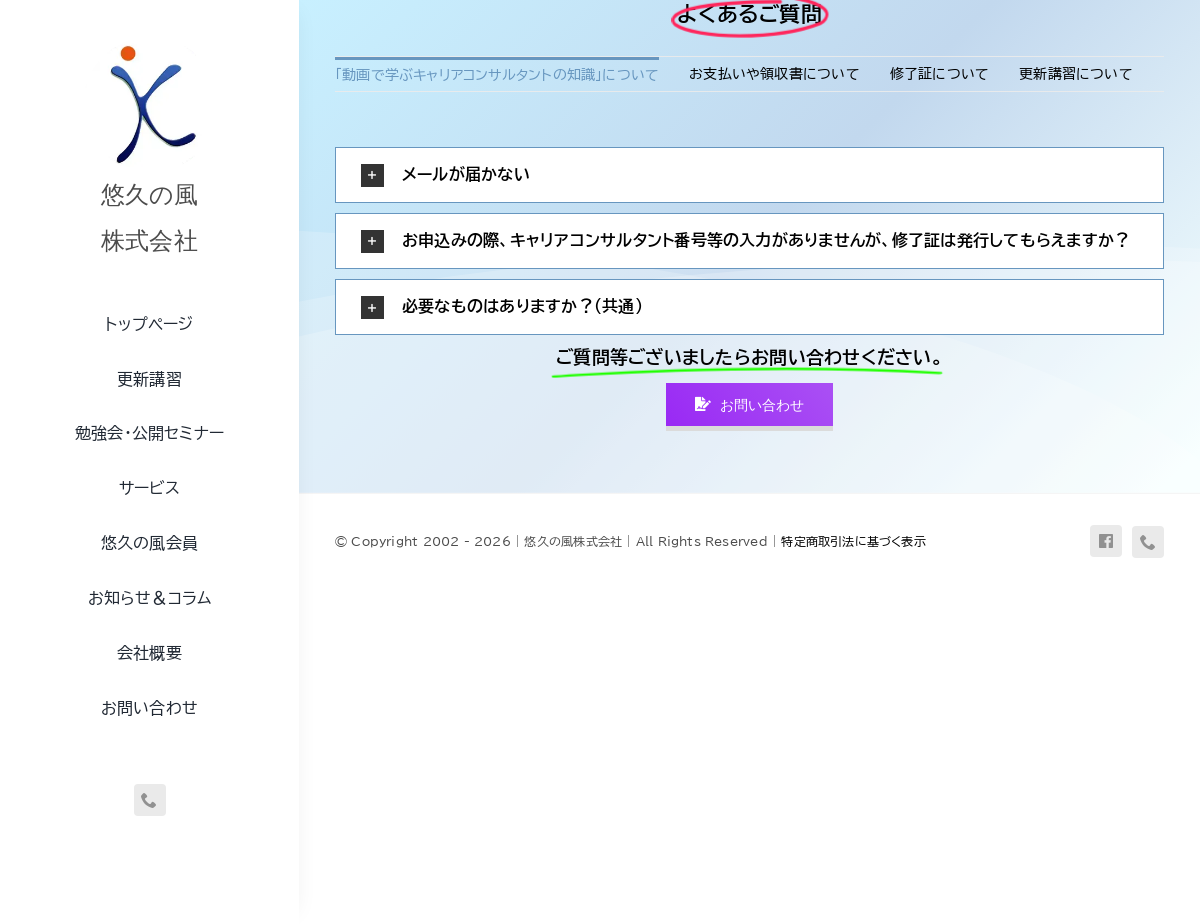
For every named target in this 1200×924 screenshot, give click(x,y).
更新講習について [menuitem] (1076, 74)
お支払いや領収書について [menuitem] (774, 74)
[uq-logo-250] (150, 43)
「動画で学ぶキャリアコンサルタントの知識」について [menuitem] (497, 75)
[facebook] (1106, 541)
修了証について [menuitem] (939, 74)
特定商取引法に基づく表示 (853, 541)
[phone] (150, 800)
